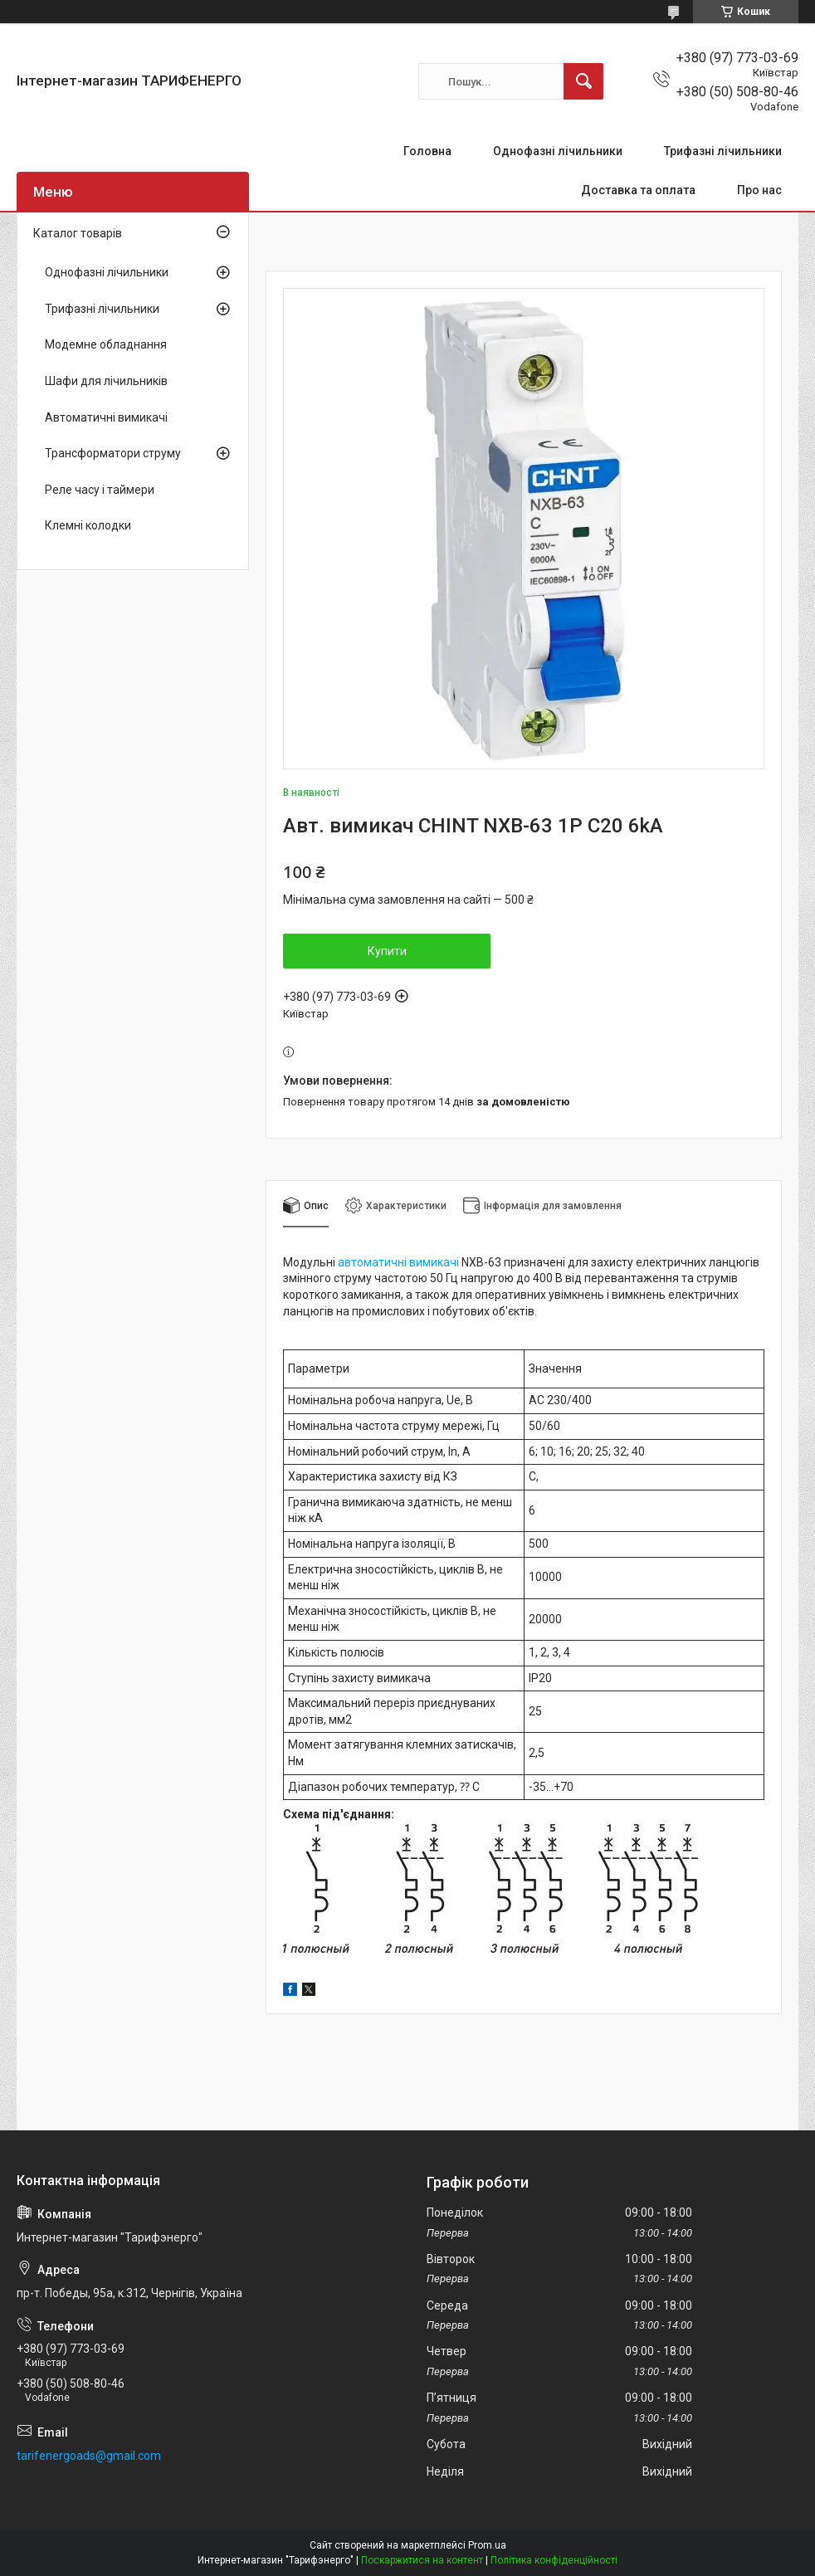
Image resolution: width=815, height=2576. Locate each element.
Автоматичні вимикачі (106, 417)
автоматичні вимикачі (398, 1262)
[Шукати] (583, 81)
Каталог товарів (77, 233)
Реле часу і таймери (99, 489)
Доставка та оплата (638, 190)
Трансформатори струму (113, 453)
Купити (387, 951)
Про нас (759, 190)
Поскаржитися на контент (422, 2560)
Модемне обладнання (106, 344)
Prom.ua (487, 2545)
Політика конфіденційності (553, 2560)
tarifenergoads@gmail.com (89, 2455)
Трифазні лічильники (723, 151)
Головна (427, 151)
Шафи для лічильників (106, 381)
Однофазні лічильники (557, 151)
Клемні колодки (88, 525)
